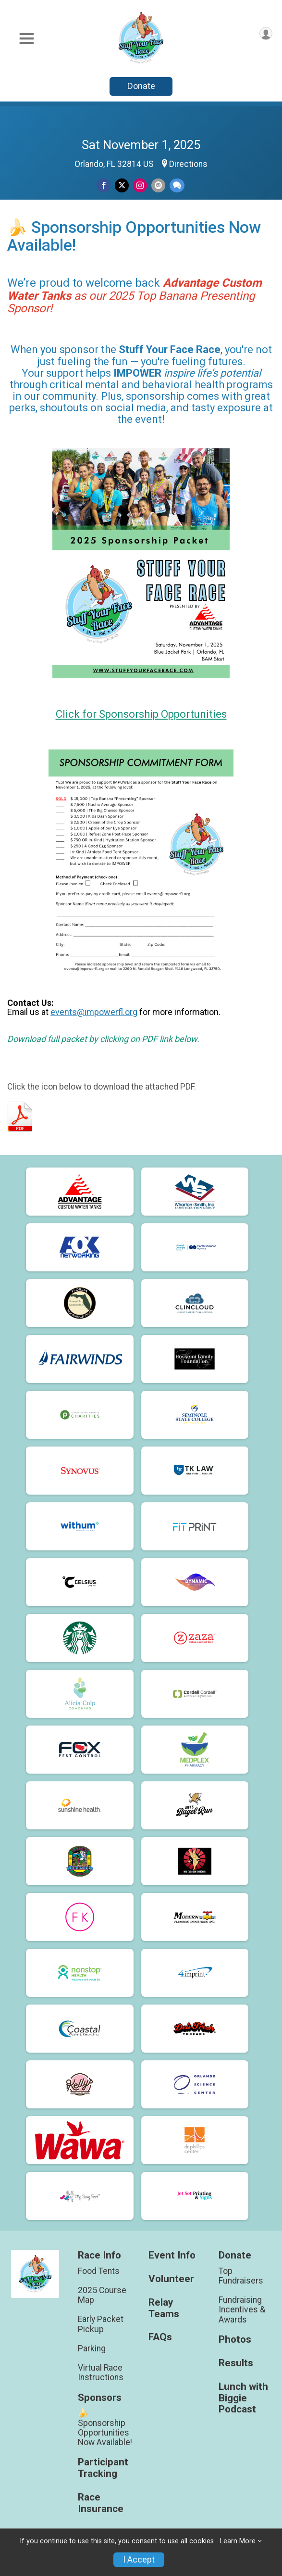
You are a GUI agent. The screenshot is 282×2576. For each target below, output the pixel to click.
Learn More (238, 2541)
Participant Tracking (103, 2468)
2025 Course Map (102, 2295)
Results (236, 2363)
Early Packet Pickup (100, 2324)
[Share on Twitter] (122, 185)
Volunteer (171, 2278)
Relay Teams (163, 2308)
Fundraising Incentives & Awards (242, 2309)
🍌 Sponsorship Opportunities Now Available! (105, 2427)
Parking (92, 2348)
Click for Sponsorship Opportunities (141, 714)
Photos (235, 2339)
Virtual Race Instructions (100, 2372)
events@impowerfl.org (93, 1012)
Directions (188, 164)
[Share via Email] (158, 185)
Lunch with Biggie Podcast (243, 2398)
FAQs (160, 2337)
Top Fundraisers (241, 2275)
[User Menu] (265, 33)
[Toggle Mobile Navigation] (26, 39)
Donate (141, 86)
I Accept (139, 2559)
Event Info (172, 2255)
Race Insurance (100, 2503)
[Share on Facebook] (103, 185)
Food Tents (99, 2271)
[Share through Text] (177, 185)
